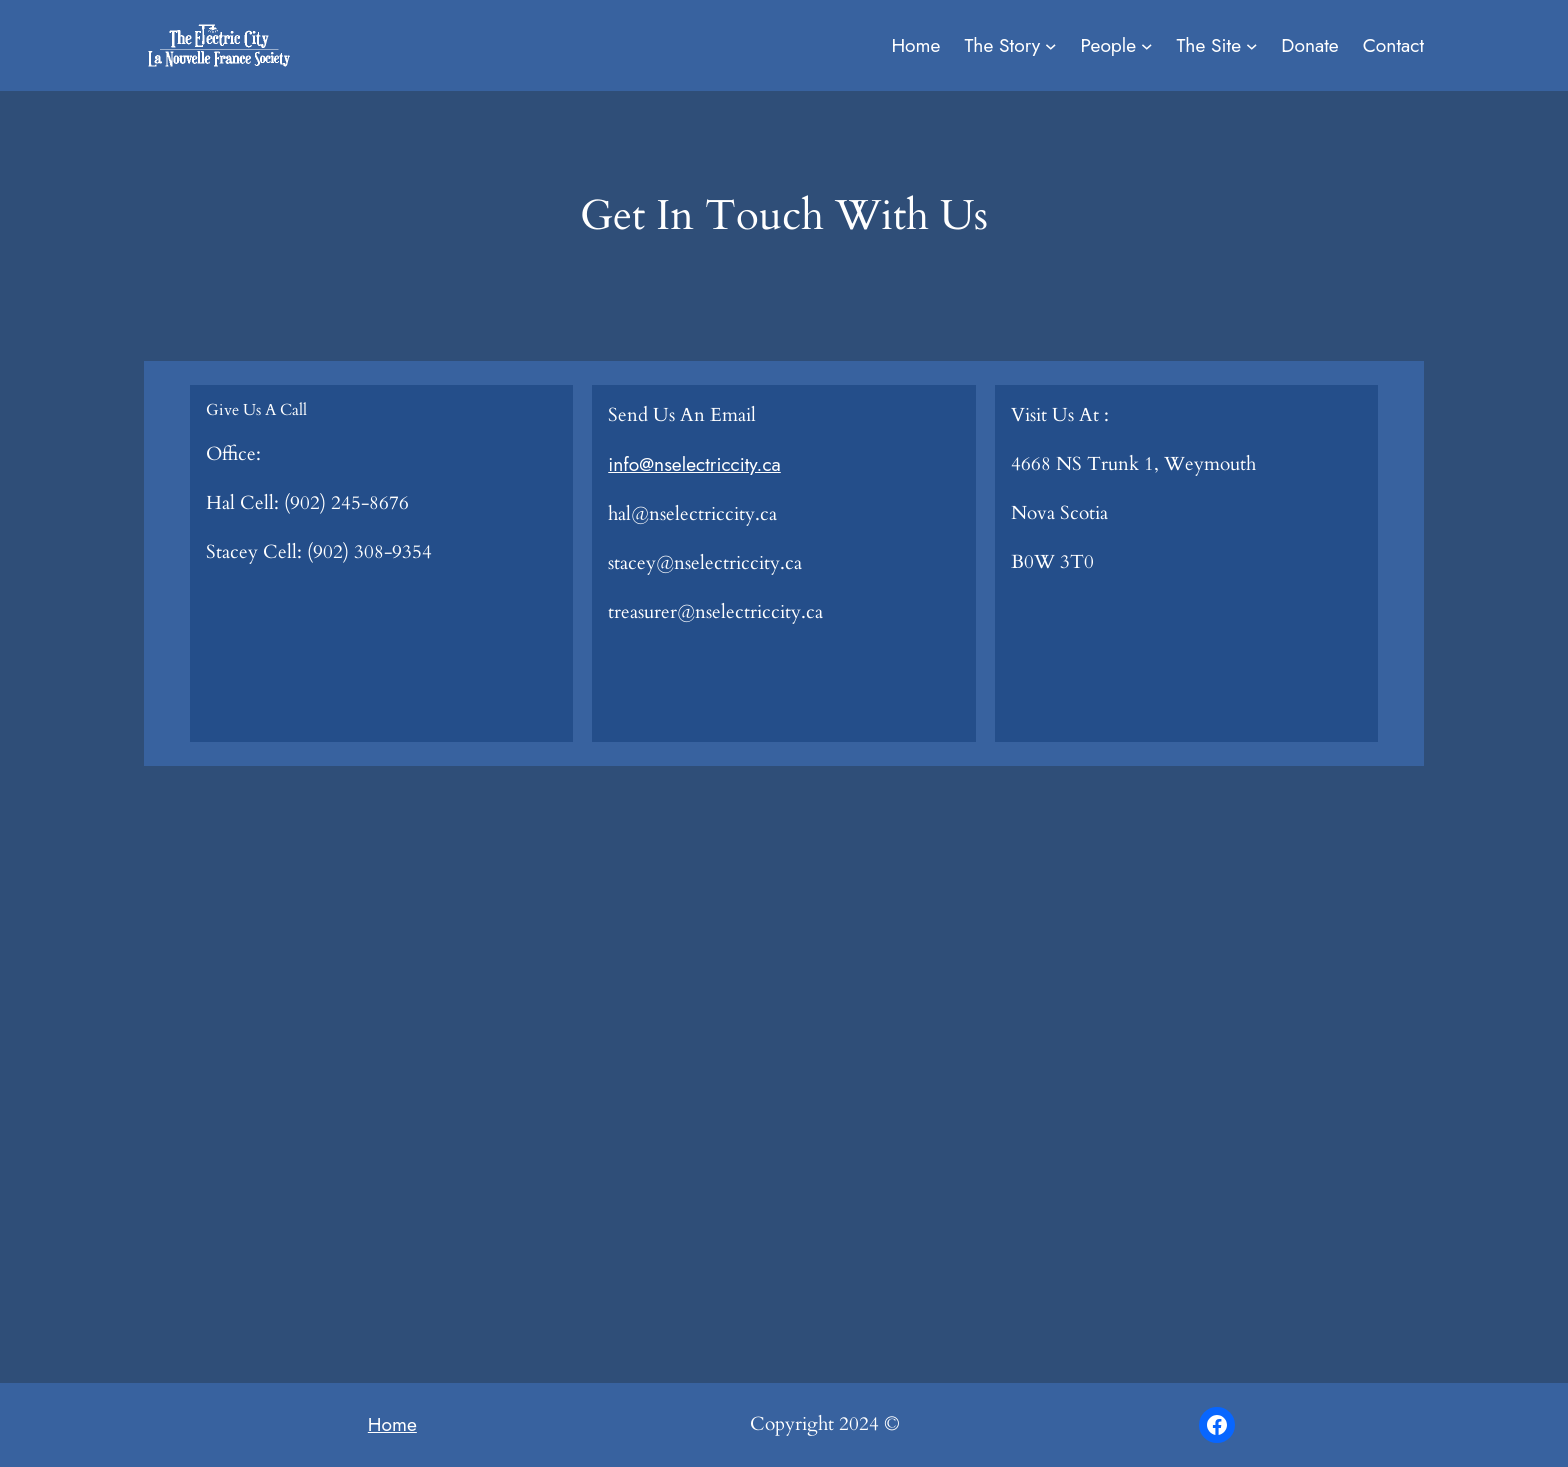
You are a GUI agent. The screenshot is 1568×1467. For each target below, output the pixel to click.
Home (392, 1424)
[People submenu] (1147, 46)
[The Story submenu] (1051, 46)
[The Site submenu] (1252, 46)
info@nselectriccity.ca (694, 464)
